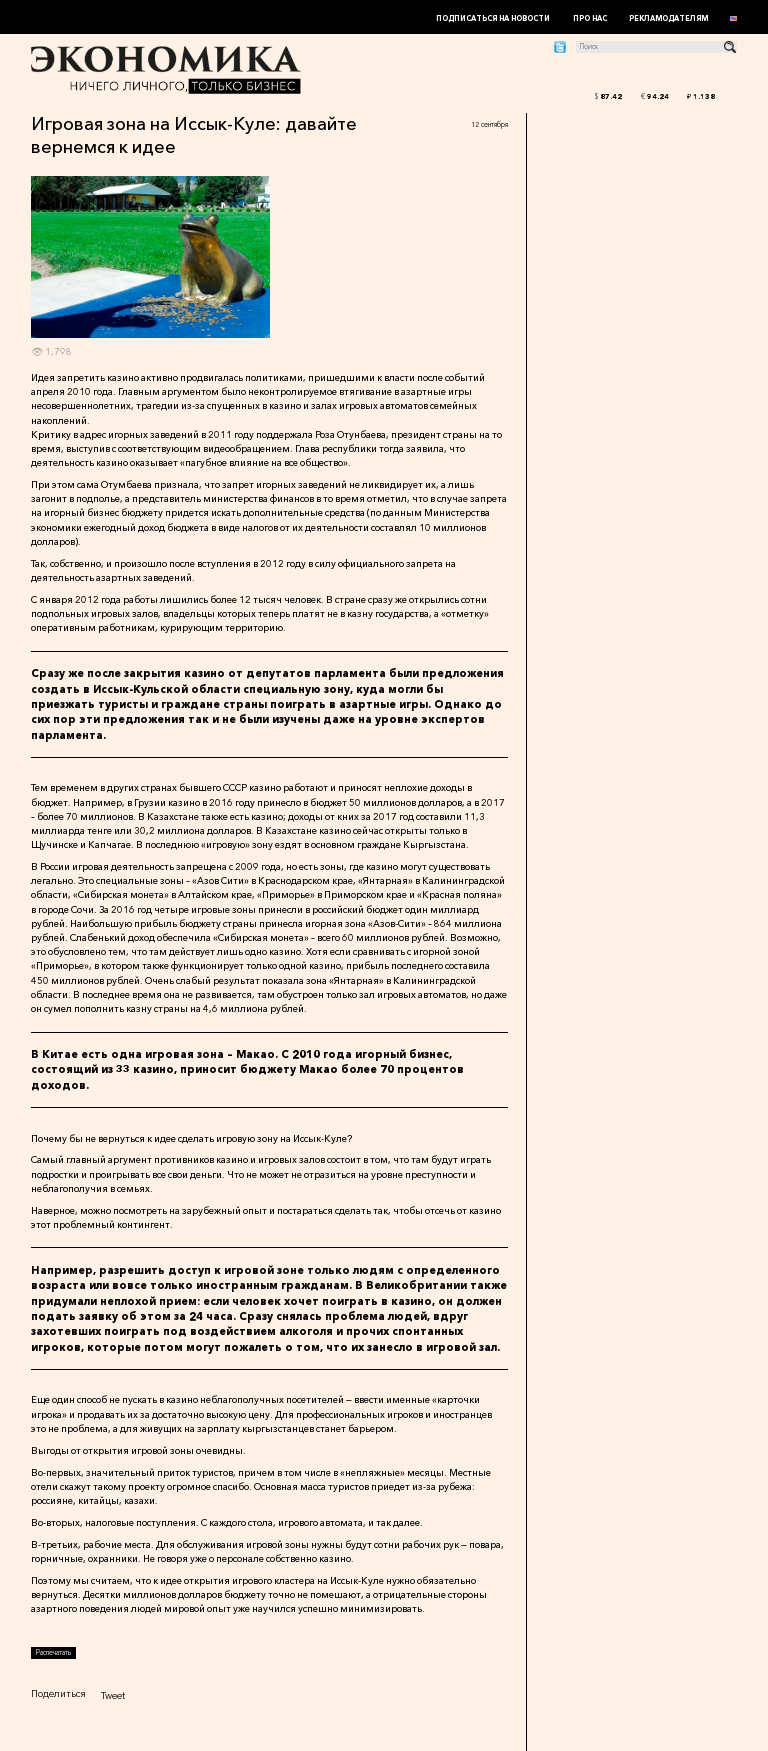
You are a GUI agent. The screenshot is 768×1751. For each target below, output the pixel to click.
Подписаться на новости (493, 18)
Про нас (590, 18)
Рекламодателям (668, 18)
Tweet (113, 1695)
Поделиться (58, 1693)
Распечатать (53, 1652)
